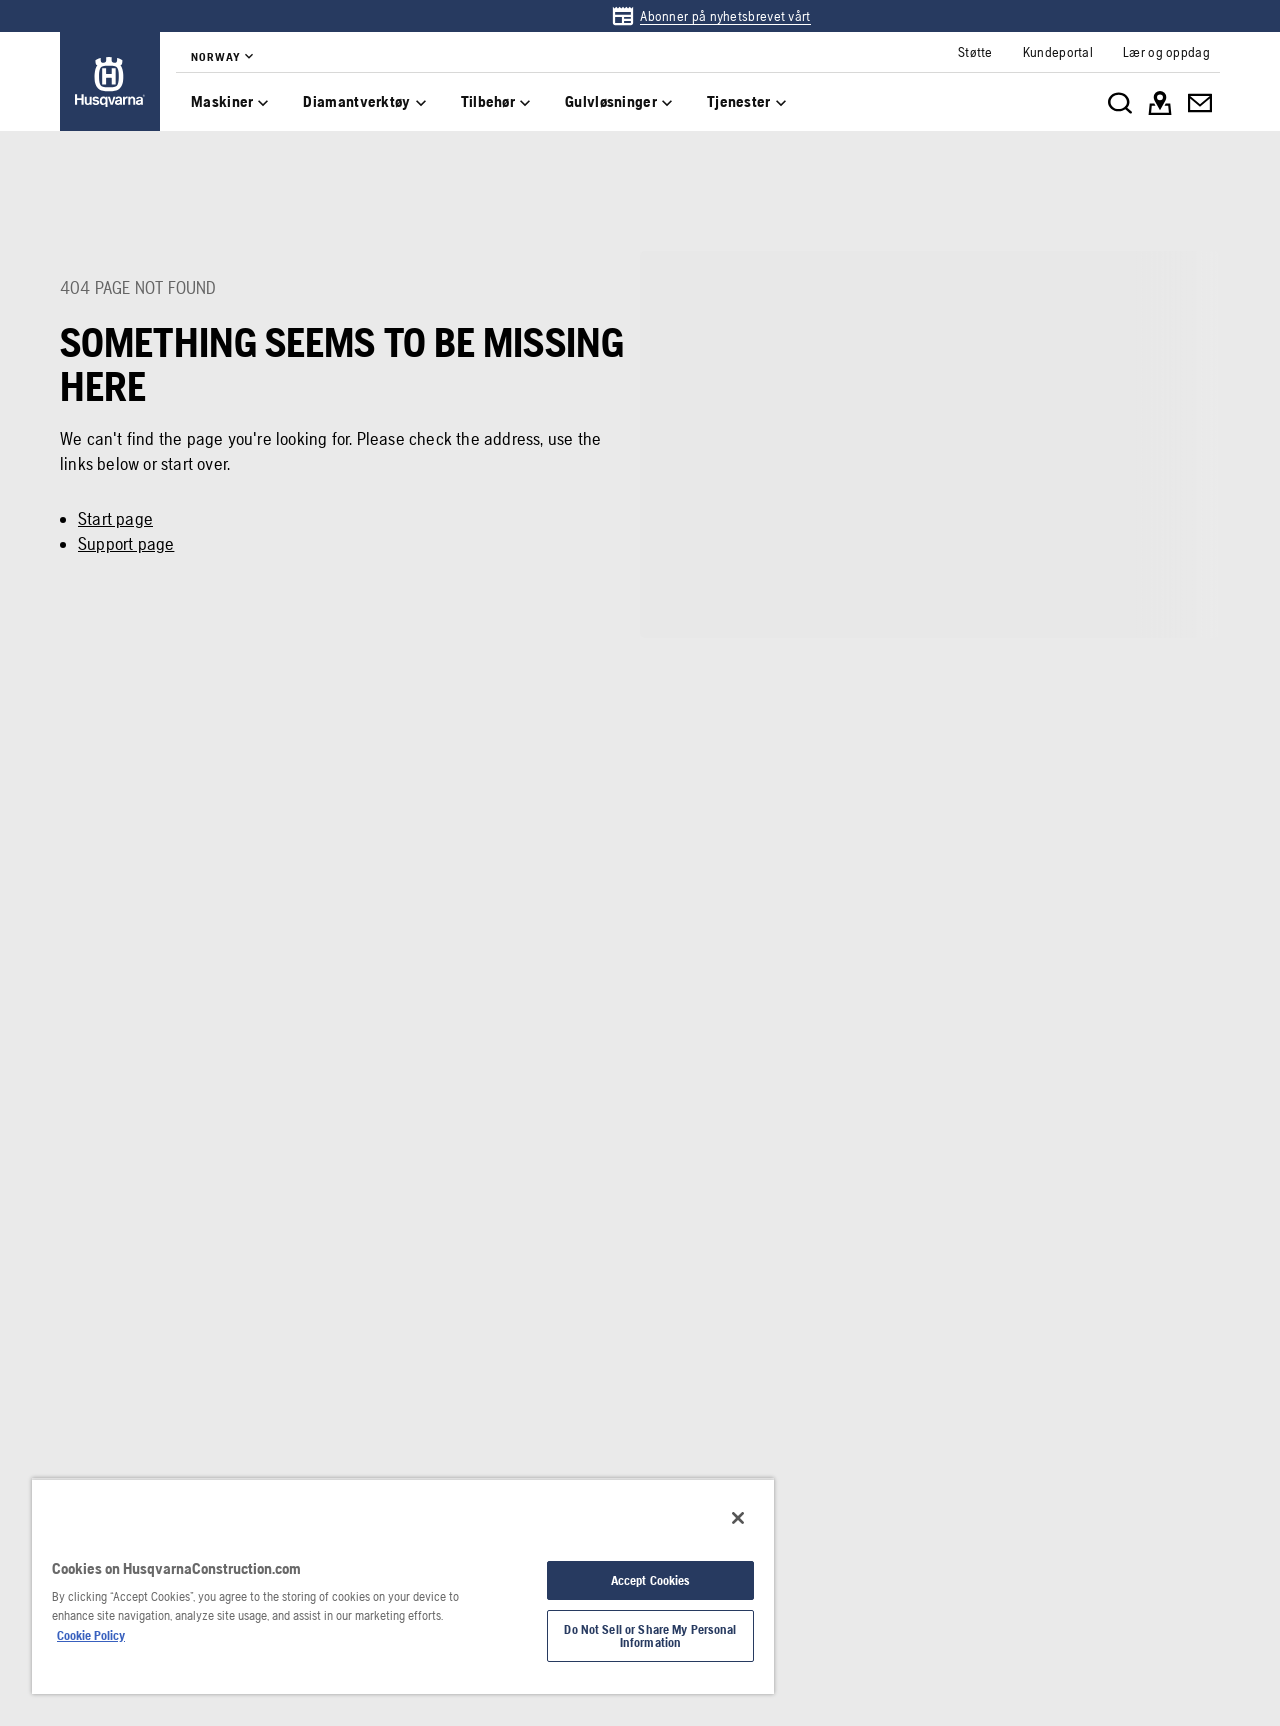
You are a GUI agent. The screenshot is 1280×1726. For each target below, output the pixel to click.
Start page (115, 518)
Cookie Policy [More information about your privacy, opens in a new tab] (91, 1635)
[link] (710, 16)
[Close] (738, 1518)
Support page (126, 543)
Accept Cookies (651, 1580)
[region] (403, 1586)
